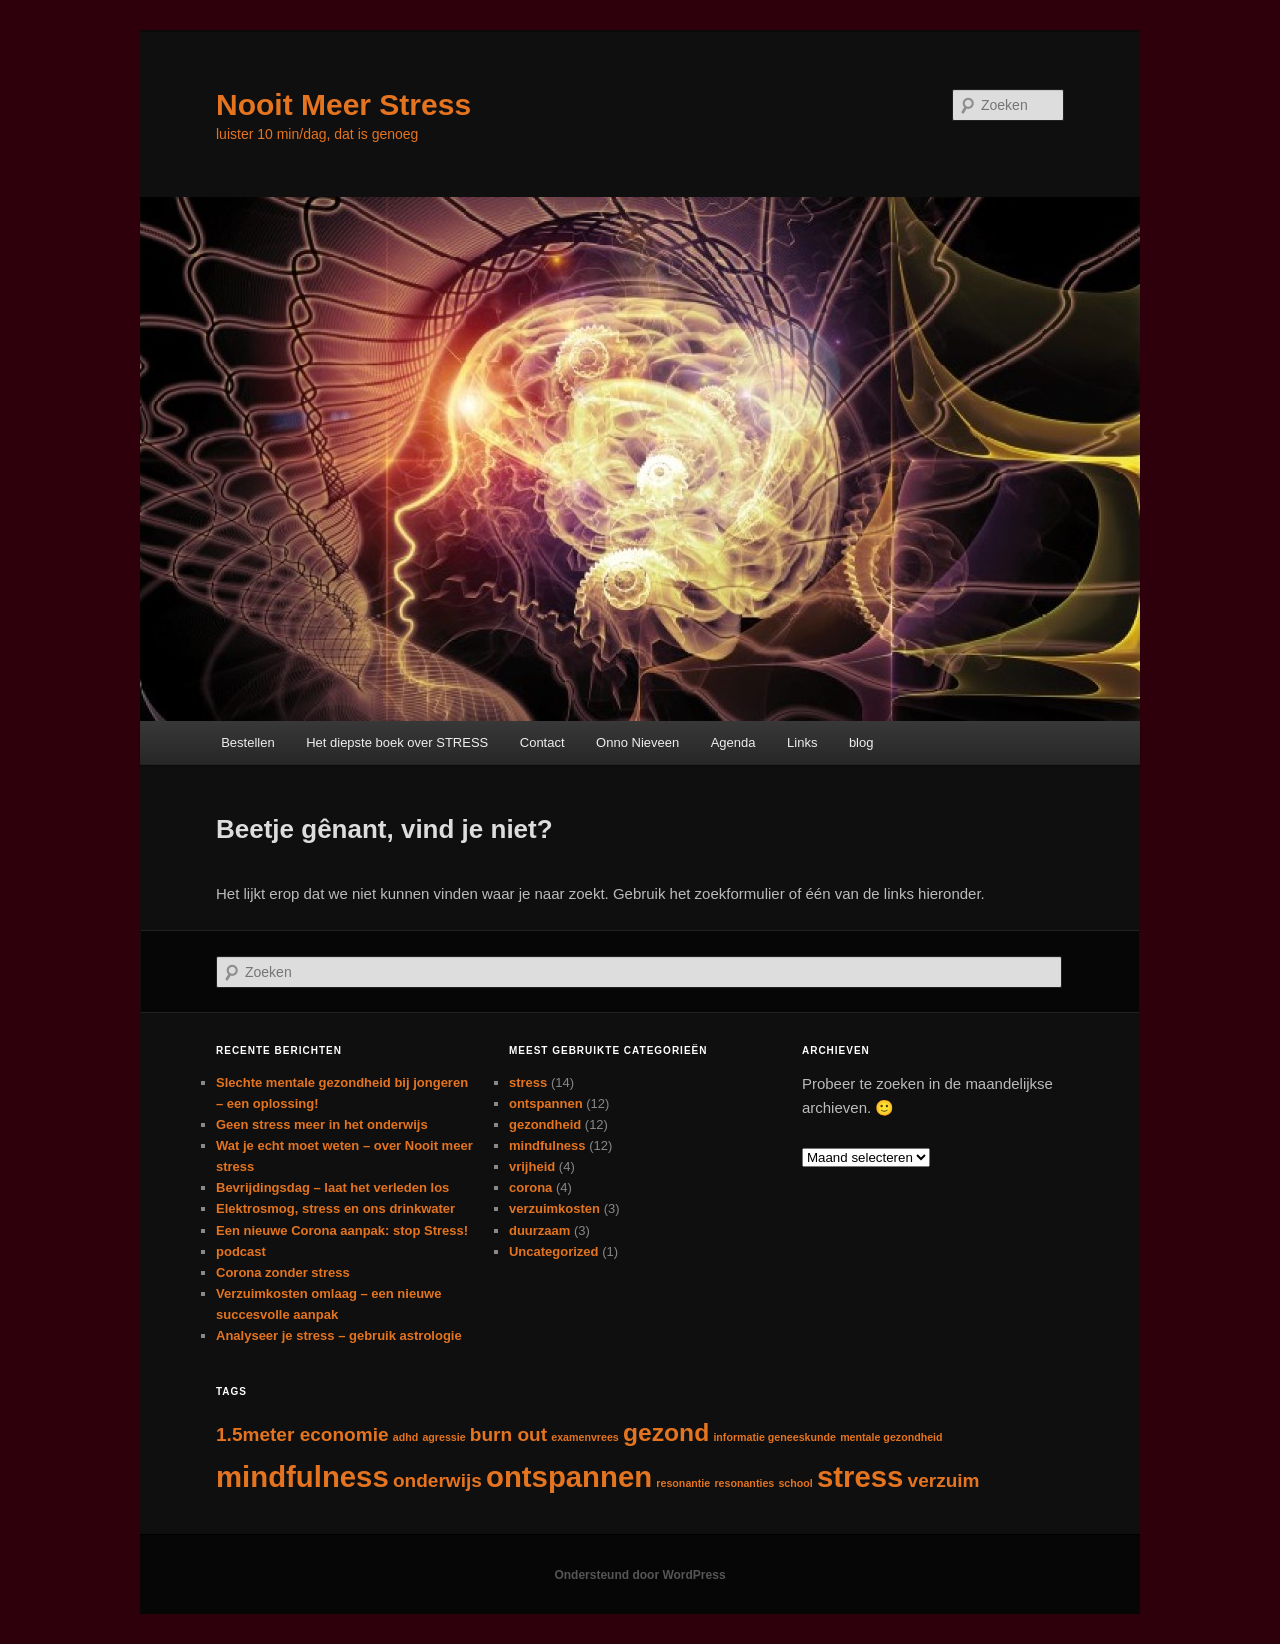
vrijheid (532, 1166)
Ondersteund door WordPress (639, 1575)
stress (528, 1082)
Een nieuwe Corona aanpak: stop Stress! (342, 1230)
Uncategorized (554, 1251)
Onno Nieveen (637, 742)
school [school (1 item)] (795, 1483)
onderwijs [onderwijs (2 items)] (437, 1480)
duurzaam (539, 1230)
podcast (241, 1251)
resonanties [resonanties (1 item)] (744, 1483)
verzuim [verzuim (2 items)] (944, 1480)
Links (802, 742)
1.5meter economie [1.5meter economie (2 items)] (302, 1434)
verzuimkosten (554, 1208)
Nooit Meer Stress (343, 104)
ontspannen (546, 1103)
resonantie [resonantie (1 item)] (683, 1483)
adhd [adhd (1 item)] (405, 1437)
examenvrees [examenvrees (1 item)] (585, 1437)
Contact (542, 742)
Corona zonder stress (283, 1272)
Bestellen (247, 742)
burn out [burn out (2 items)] (508, 1434)
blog (861, 742)
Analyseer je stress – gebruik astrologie (339, 1335)
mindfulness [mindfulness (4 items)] (302, 1476)
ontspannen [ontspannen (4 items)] (569, 1476)
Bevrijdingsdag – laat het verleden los (332, 1187)
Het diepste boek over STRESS (397, 742)
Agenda (733, 742)
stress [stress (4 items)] (860, 1476)
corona (530, 1187)
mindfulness (547, 1145)
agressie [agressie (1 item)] (443, 1437)
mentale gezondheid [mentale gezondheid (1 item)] (891, 1437)
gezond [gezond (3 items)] (666, 1432)
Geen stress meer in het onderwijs (322, 1124)
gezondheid (545, 1124)
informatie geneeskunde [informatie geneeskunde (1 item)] (774, 1437)
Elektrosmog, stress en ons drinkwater (335, 1208)
